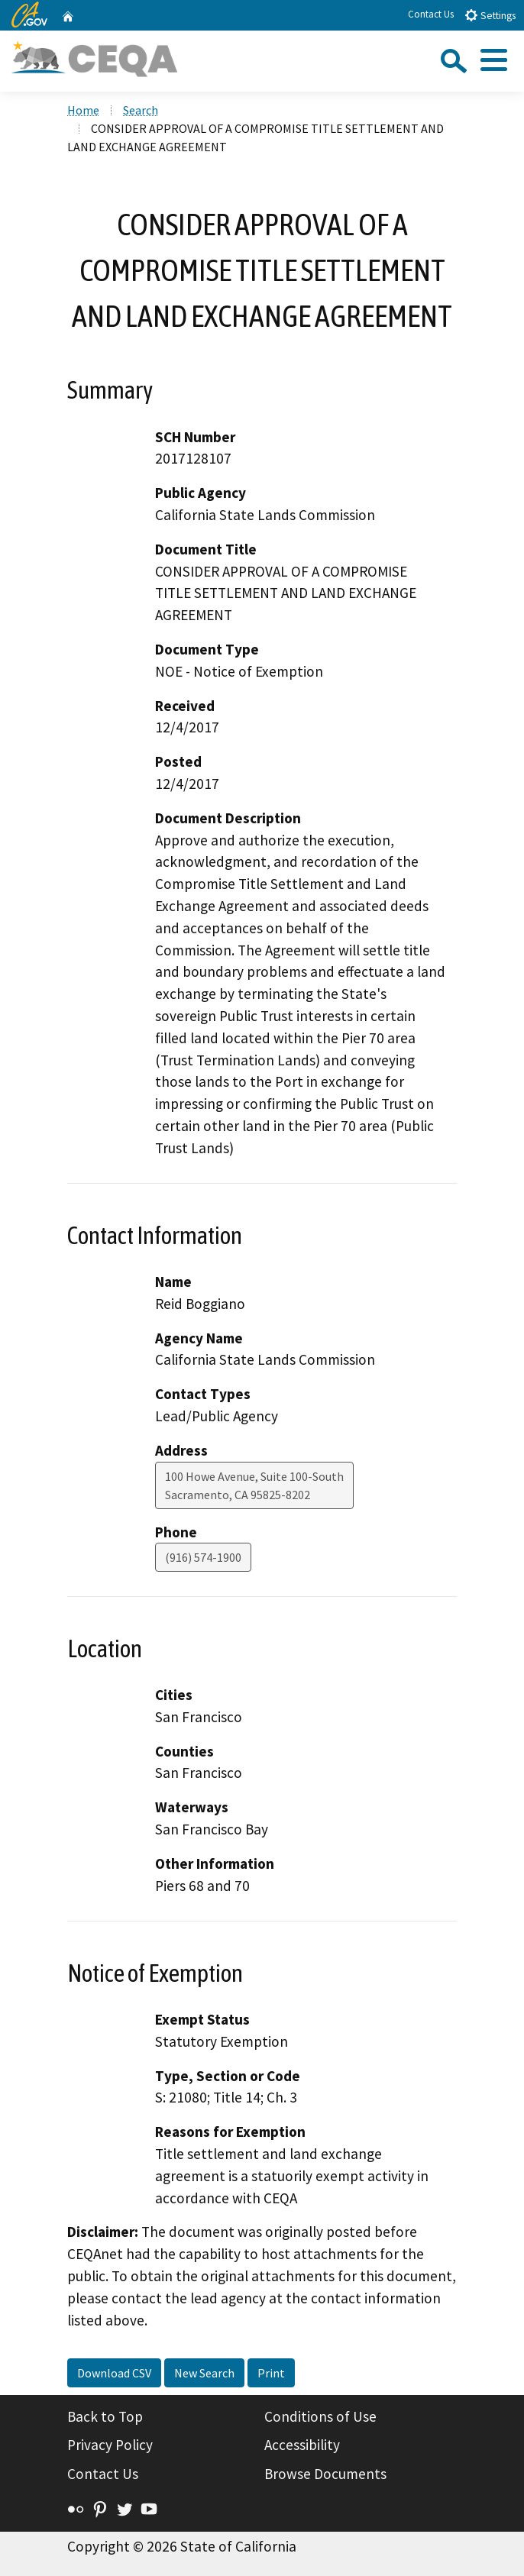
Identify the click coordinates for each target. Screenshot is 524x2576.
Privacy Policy (110, 2444)
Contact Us (431, 14)
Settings (490, 15)
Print (271, 2372)
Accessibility (302, 2444)
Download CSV (114, 2372)
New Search (204, 2372)
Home (83, 110)
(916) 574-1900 (203, 1557)
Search (140, 110)
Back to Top (105, 2416)
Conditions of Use (320, 2416)
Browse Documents (325, 2473)
